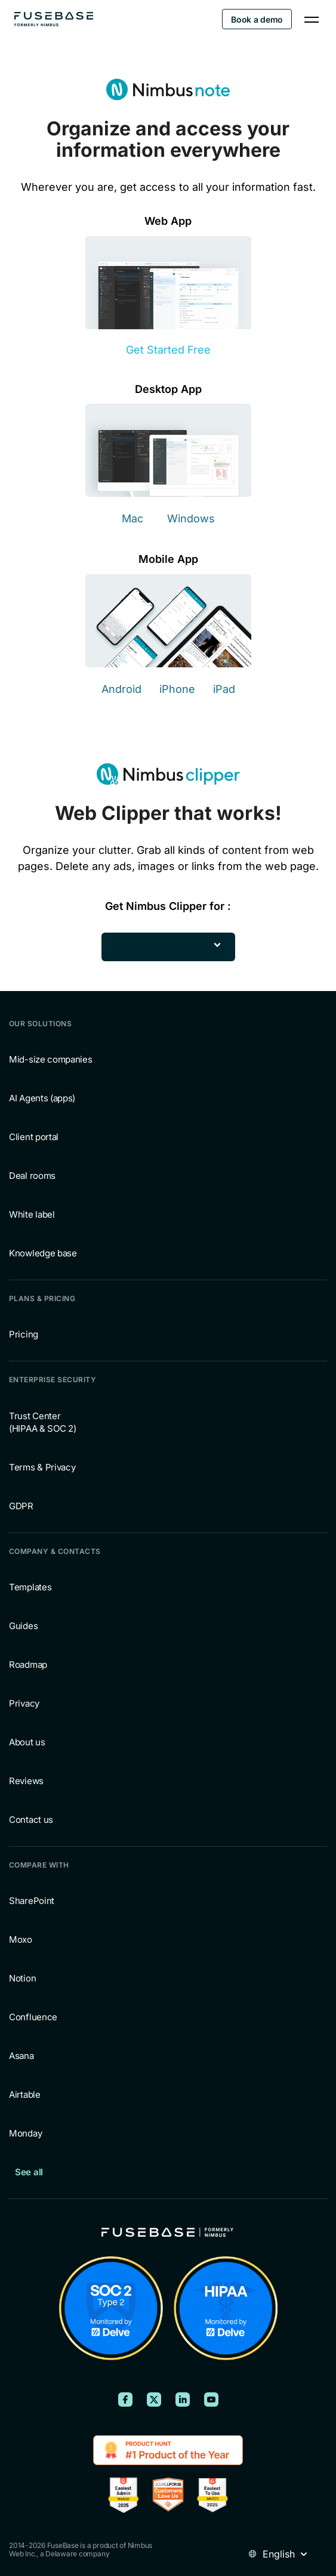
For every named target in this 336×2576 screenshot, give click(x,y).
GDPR (21, 1506)
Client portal (33, 1137)
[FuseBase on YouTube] (211, 2399)
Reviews (26, 1781)
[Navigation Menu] (311, 19)
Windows (191, 518)
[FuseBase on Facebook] (125, 2399)
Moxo (20, 1939)
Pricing (23, 1334)
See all (29, 2172)
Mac (132, 518)
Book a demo (257, 19)
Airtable (25, 2094)
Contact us (31, 1819)
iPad (224, 689)
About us (27, 1742)
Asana (21, 2055)
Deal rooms (32, 1175)
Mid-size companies (51, 1059)
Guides (23, 1625)
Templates (30, 1587)
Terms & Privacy (42, 1467)
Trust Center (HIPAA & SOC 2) (42, 1422)
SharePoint (31, 1900)
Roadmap (28, 1664)
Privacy (24, 1703)
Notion (22, 1978)
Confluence (33, 2017)
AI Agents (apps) (42, 1098)
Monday (25, 2133)
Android (121, 689)
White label (32, 1214)
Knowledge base (43, 1253)
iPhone (177, 689)
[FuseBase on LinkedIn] (182, 2399)
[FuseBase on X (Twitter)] (154, 2399)
